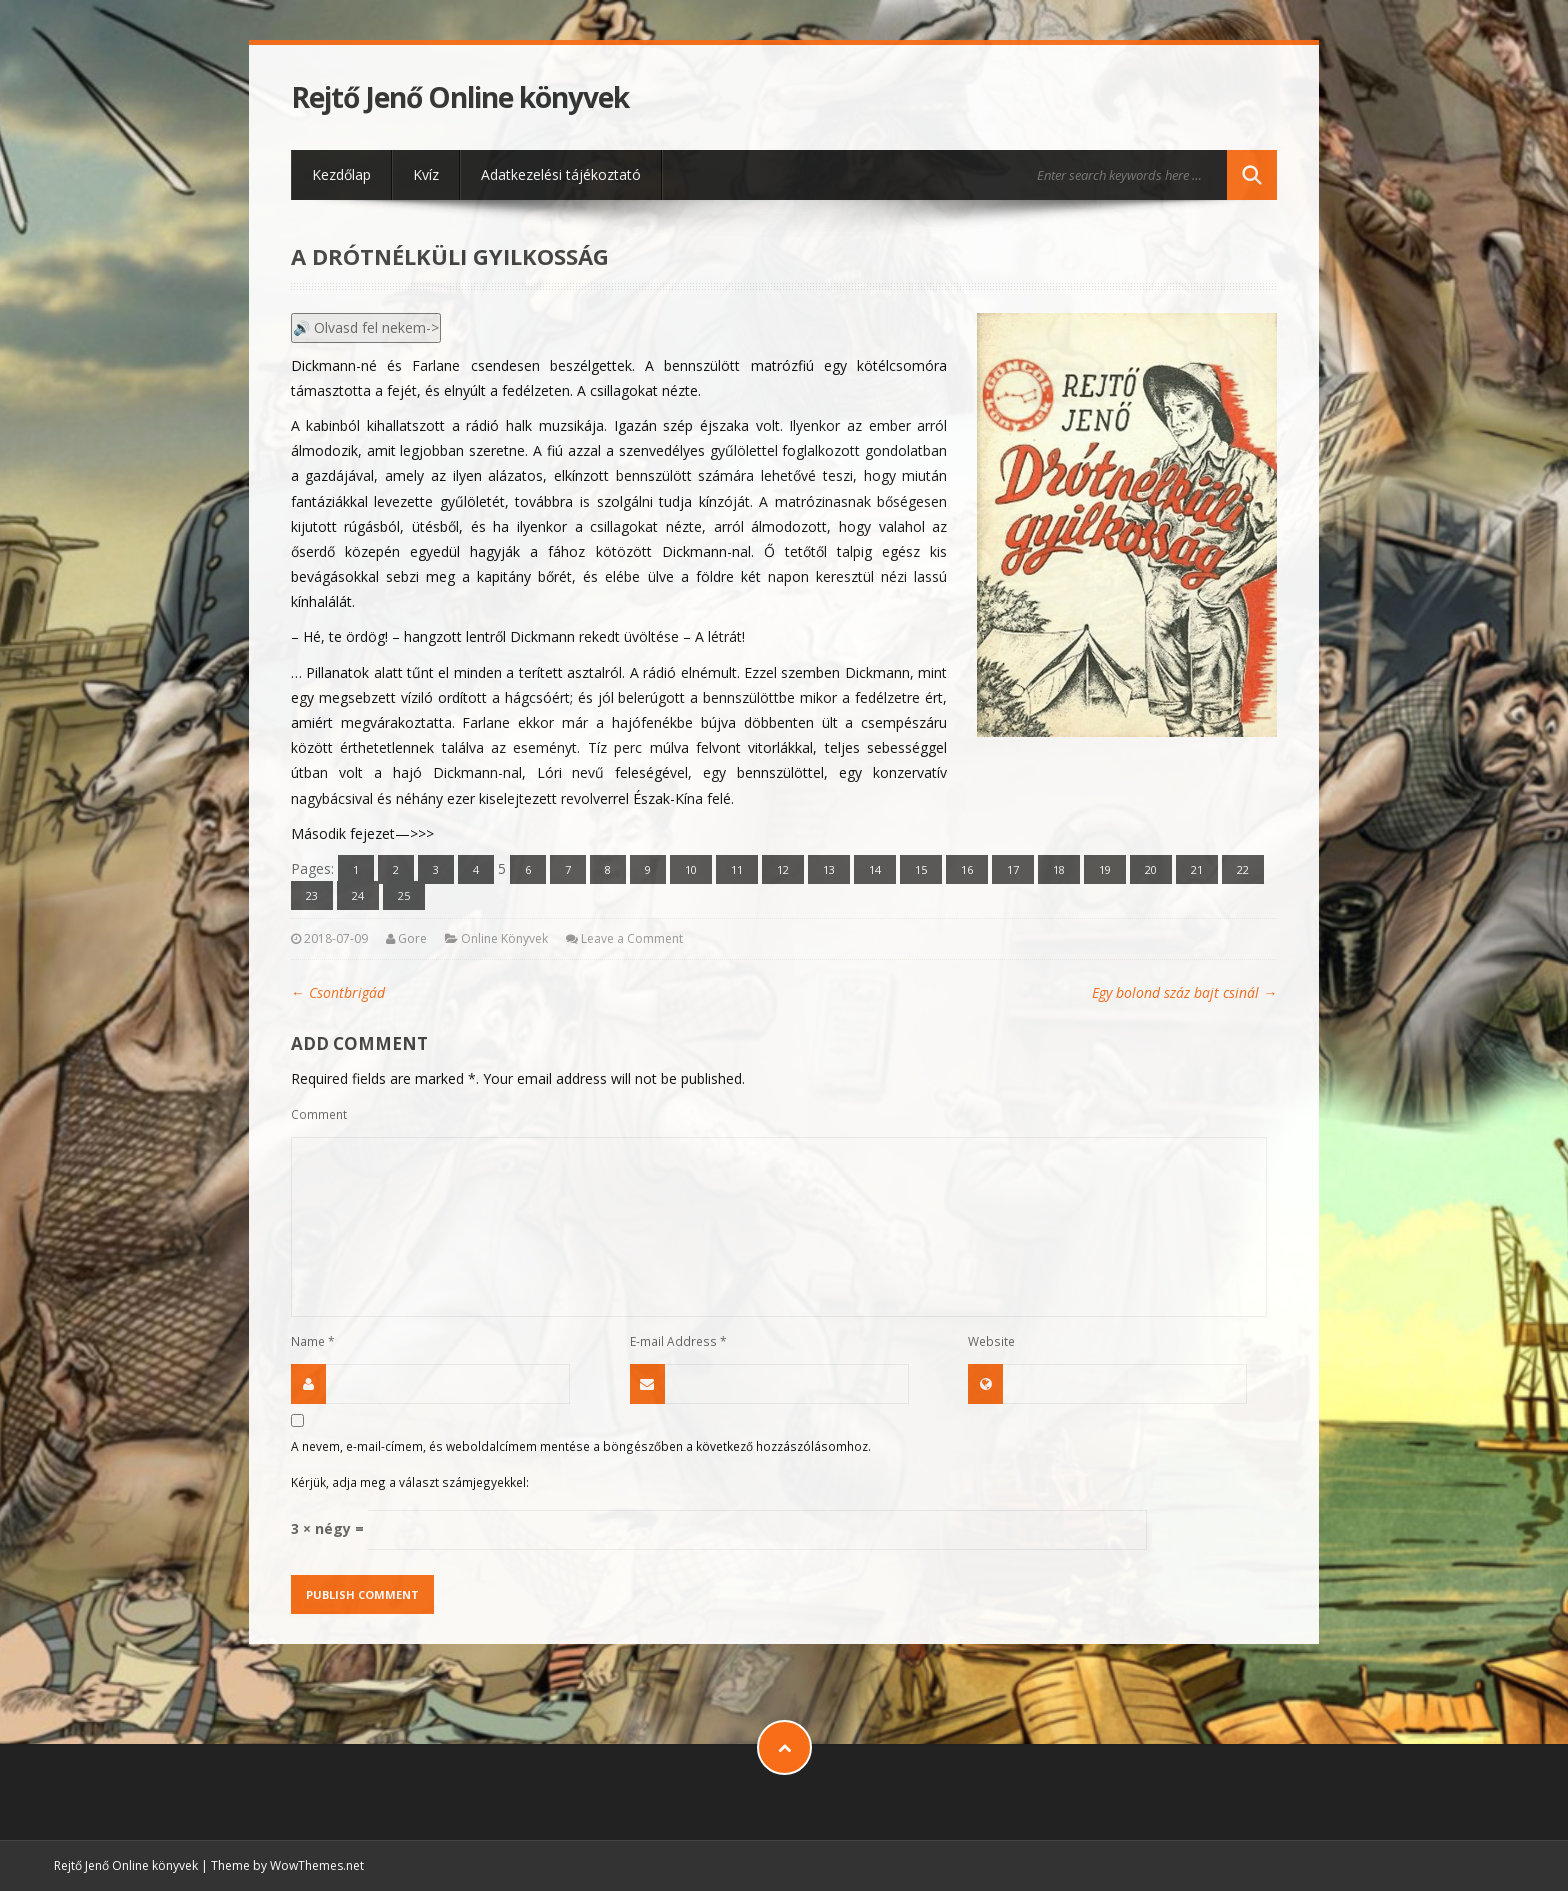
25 (404, 895)
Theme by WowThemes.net (287, 1865)
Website (991, 1341)
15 (921, 869)
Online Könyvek (504, 938)
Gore (412, 938)
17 (1013, 869)
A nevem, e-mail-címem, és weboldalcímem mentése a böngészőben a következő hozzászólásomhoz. (581, 1446)
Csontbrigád (338, 992)
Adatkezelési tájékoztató (561, 174)
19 (1105, 869)
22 (1243, 869)
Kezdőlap (341, 174)
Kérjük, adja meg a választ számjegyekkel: (410, 1482)
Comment (319, 1114)
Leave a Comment (632, 938)
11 (737, 869)
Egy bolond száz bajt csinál (1184, 992)
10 (691, 869)
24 (358, 895)
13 (829, 869)
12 (783, 869)
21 (1197, 869)
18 (1059, 869)
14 (875, 869)
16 (967, 869)
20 (1151, 869)
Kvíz (426, 174)
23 (312, 895)
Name (313, 1341)
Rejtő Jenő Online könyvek (460, 97)
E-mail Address (678, 1341)
